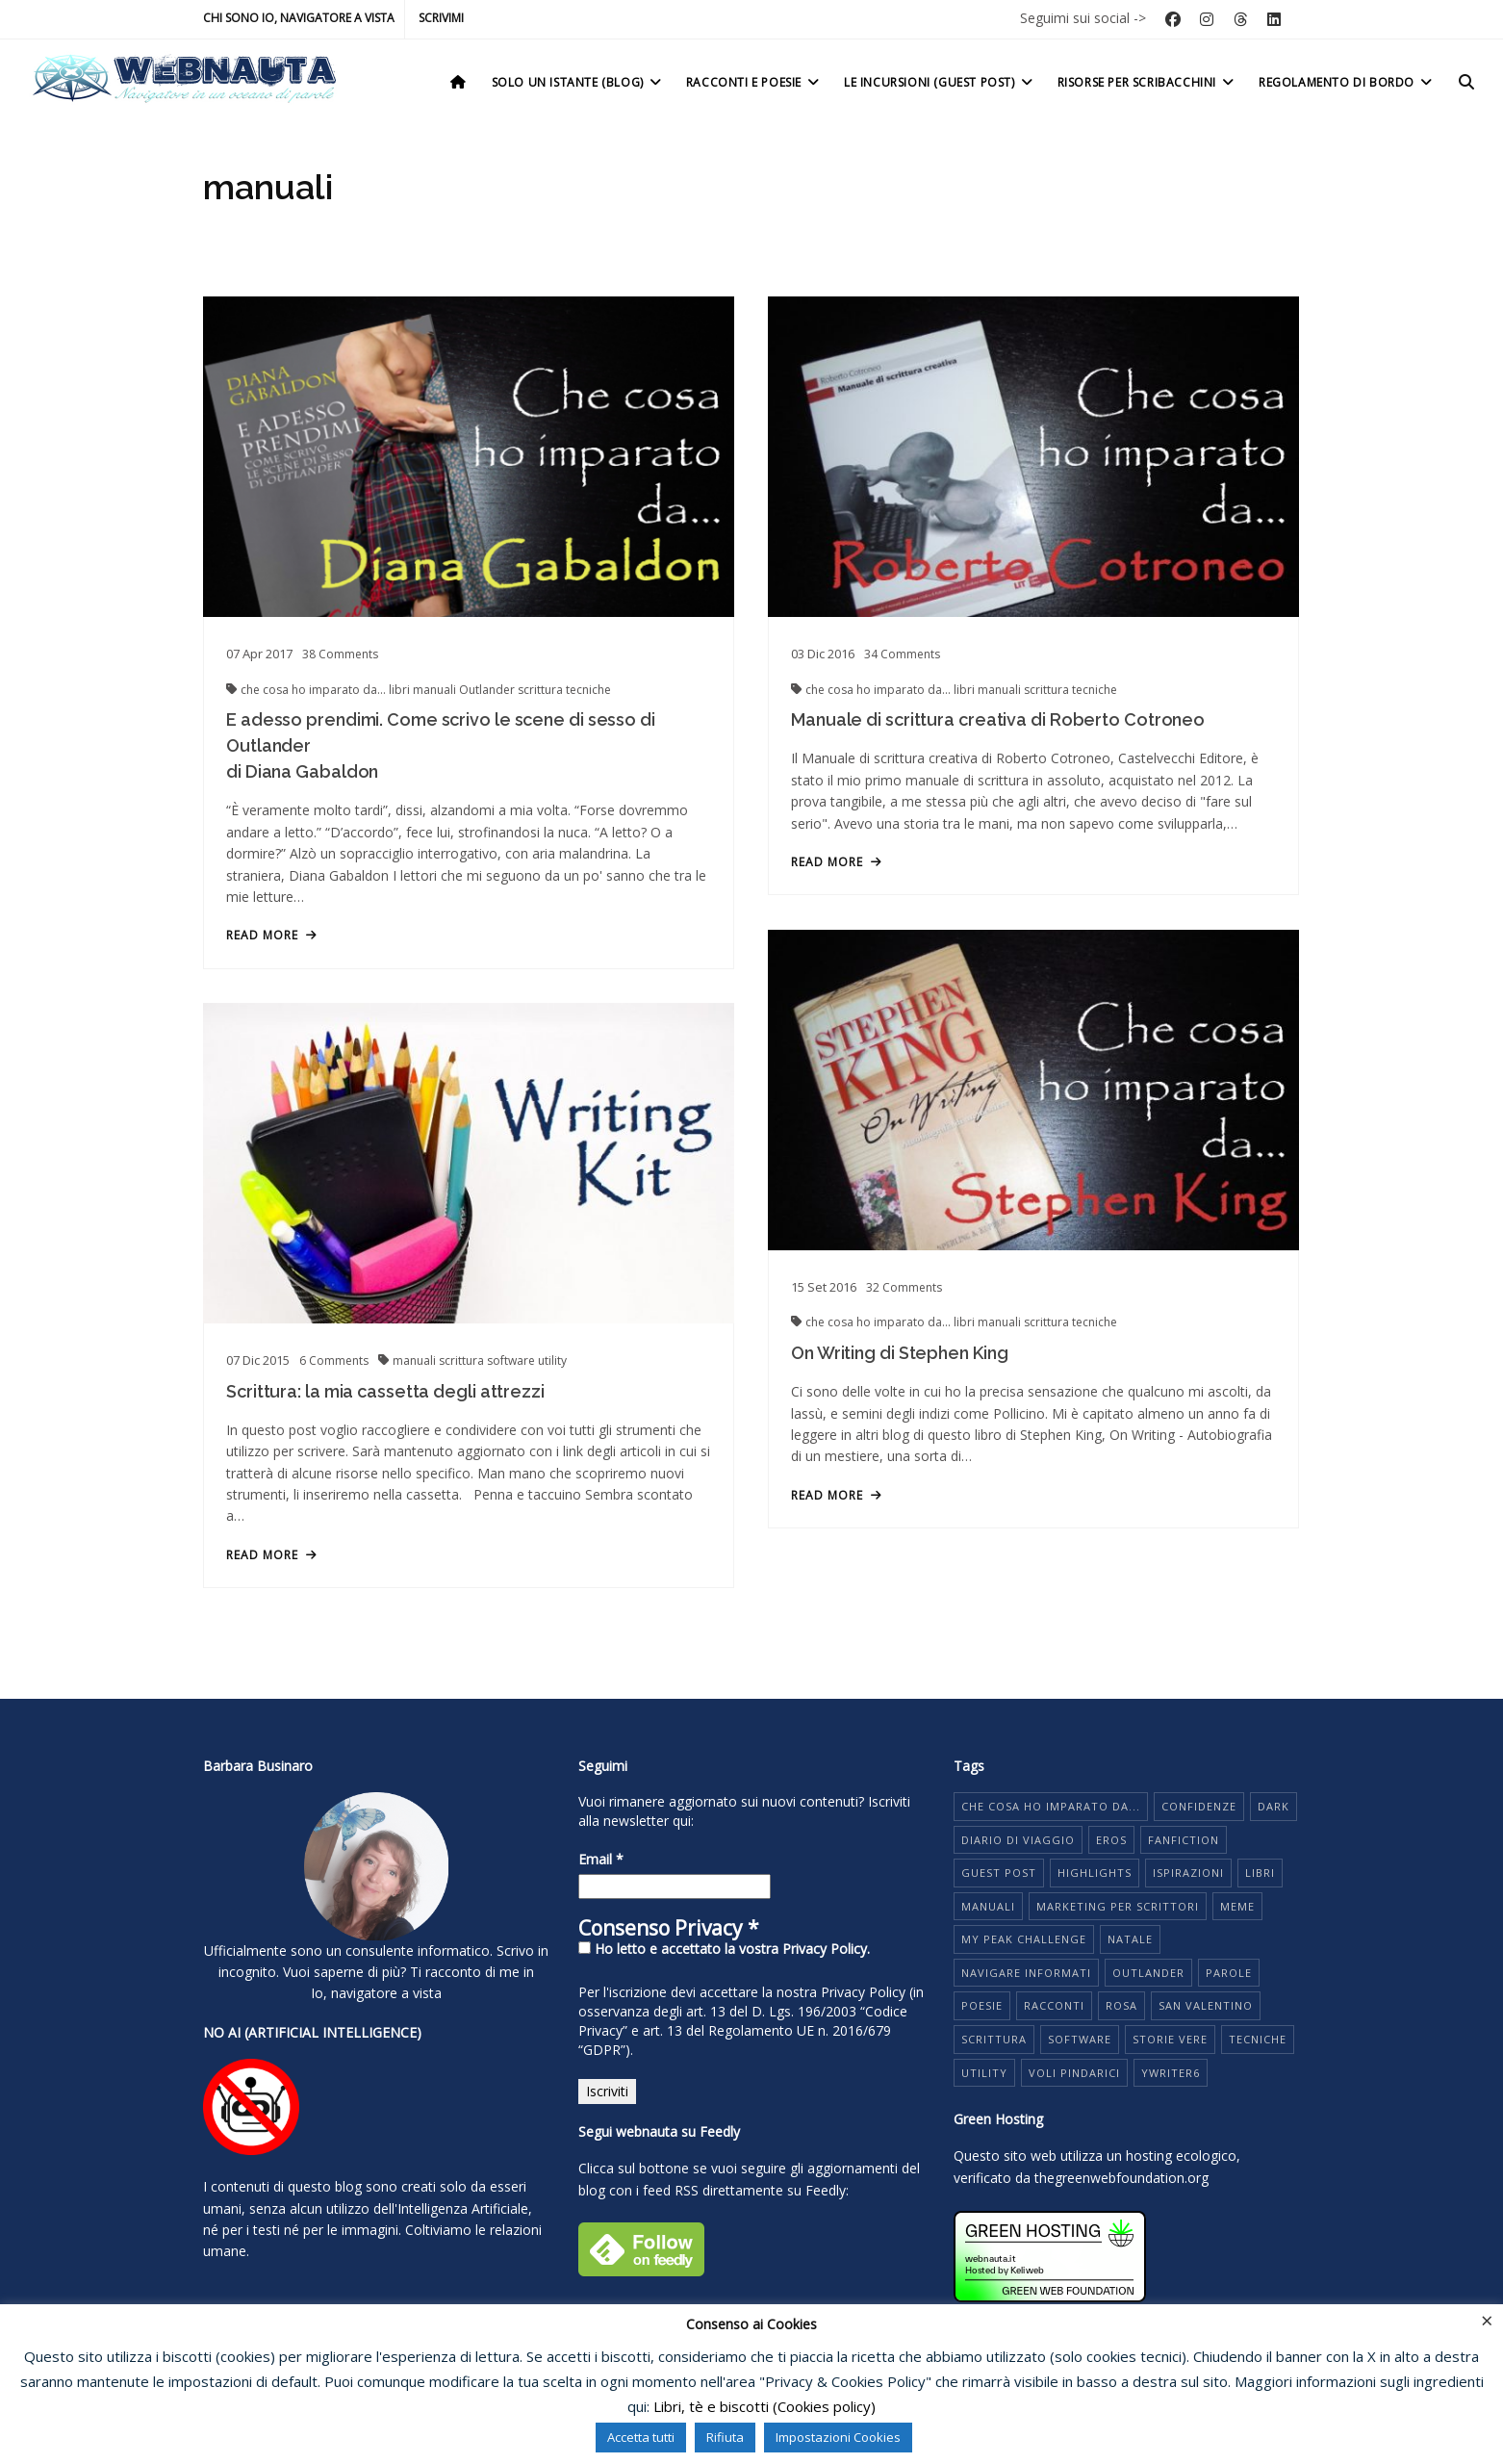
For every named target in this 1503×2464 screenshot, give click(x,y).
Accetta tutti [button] (641, 2437)
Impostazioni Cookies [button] (838, 2437)
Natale (1130, 1939)
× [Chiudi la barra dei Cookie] (1487, 2319)
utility (552, 1360)
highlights (1094, 1872)
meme (1237, 1906)
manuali (436, 689)
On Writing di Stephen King (899, 1353)
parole (1229, 1972)
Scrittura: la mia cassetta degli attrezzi (385, 1391)
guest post (998, 1872)
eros (1111, 1840)
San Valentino (1206, 2005)
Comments (340, 654)
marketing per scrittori (1117, 1906)
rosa (1121, 2005)
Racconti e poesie (754, 82)
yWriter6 (1170, 2073)
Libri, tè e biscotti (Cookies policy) (764, 2406)
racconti (1054, 2005)
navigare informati (1026, 1972)
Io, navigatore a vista (376, 1993)
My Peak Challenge (1023, 1939)
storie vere (1170, 2039)
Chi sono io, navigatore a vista (299, 18)
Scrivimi (441, 18)
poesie (982, 2005)
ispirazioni (1188, 1872)
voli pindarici (1074, 2073)
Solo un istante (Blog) (578, 82)
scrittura (542, 689)
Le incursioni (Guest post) (940, 82)
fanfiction (1183, 1840)
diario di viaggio (1018, 1840)
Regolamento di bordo (1347, 82)
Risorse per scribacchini (1147, 82)
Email (601, 1859)
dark (1273, 1806)
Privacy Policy (863, 1992)
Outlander (488, 689)
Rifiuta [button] (725, 2437)
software (512, 1360)
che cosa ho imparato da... (315, 689)
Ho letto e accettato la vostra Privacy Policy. (724, 1948)
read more (272, 935)
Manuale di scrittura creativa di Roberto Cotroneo (998, 719)
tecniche (588, 689)
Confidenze (1198, 1806)
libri (401, 689)
